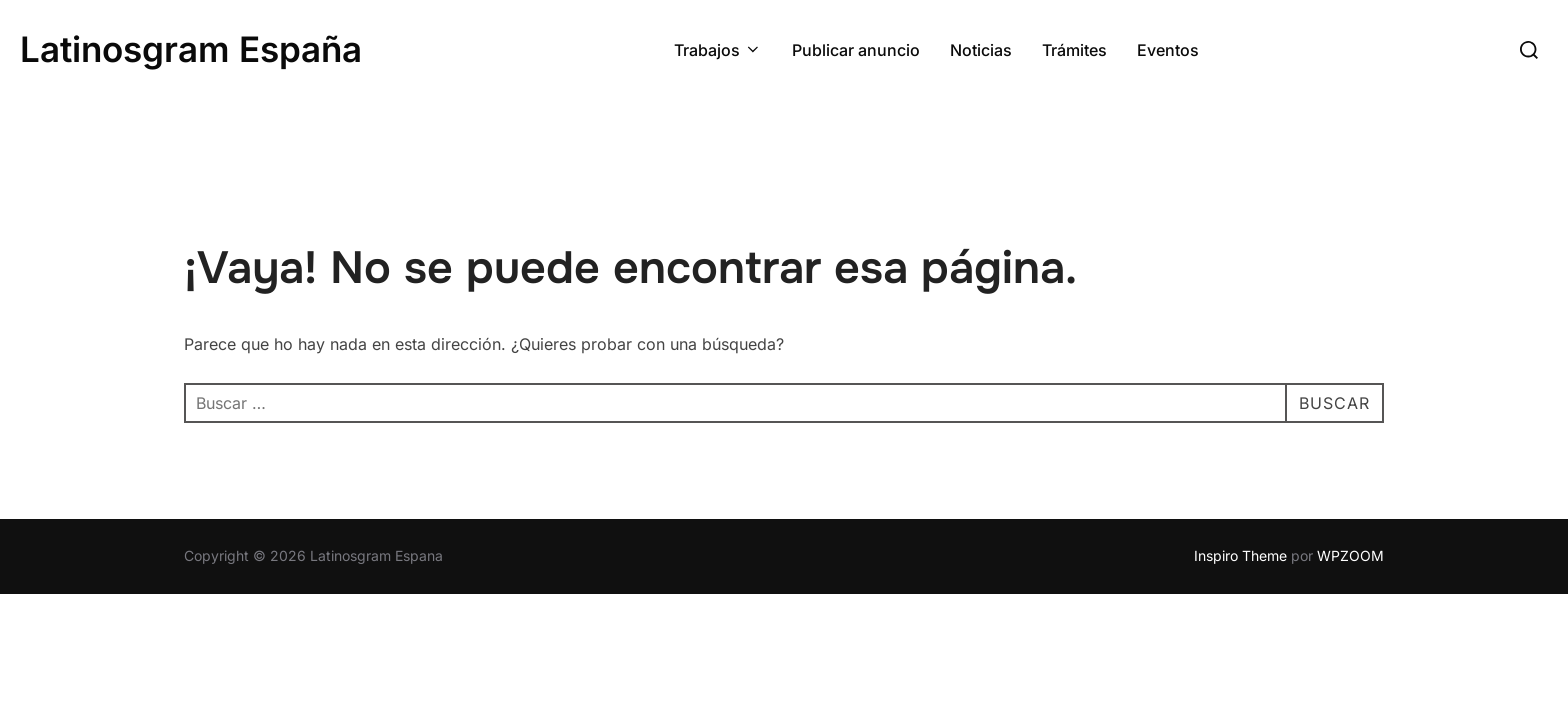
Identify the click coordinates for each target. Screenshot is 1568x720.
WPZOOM (1350, 555)
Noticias (981, 50)
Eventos (1168, 50)
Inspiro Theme (1240, 555)
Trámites (1074, 50)
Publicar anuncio (856, 50)
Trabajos (718, 50)
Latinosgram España (191, 49)
